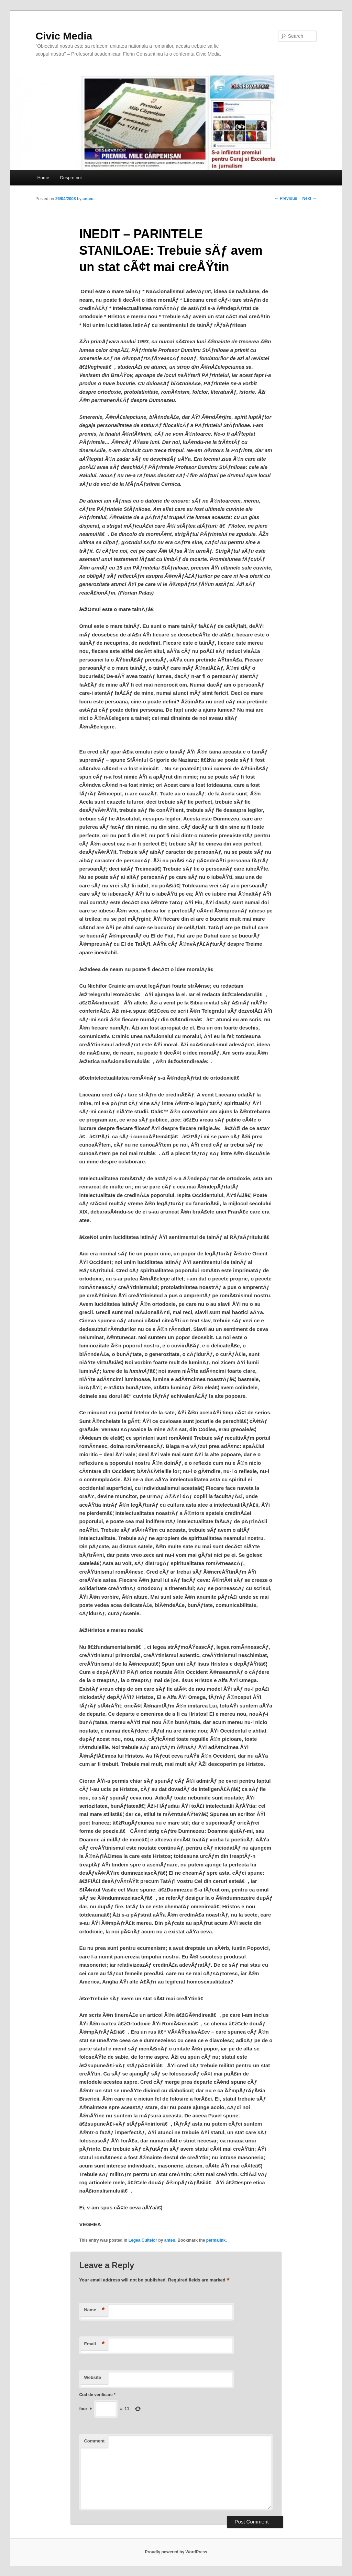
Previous (285, 198)
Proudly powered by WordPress (176, 2552)
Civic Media (63, 36)
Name (94, 2310)
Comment (94, 2440)
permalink (216, 2240)
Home (43, 177)
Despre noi (71, 177)
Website (92, 2377)
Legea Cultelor (143, 2240)
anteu (88, 198)
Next (309, 198)
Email (94, 2344)
